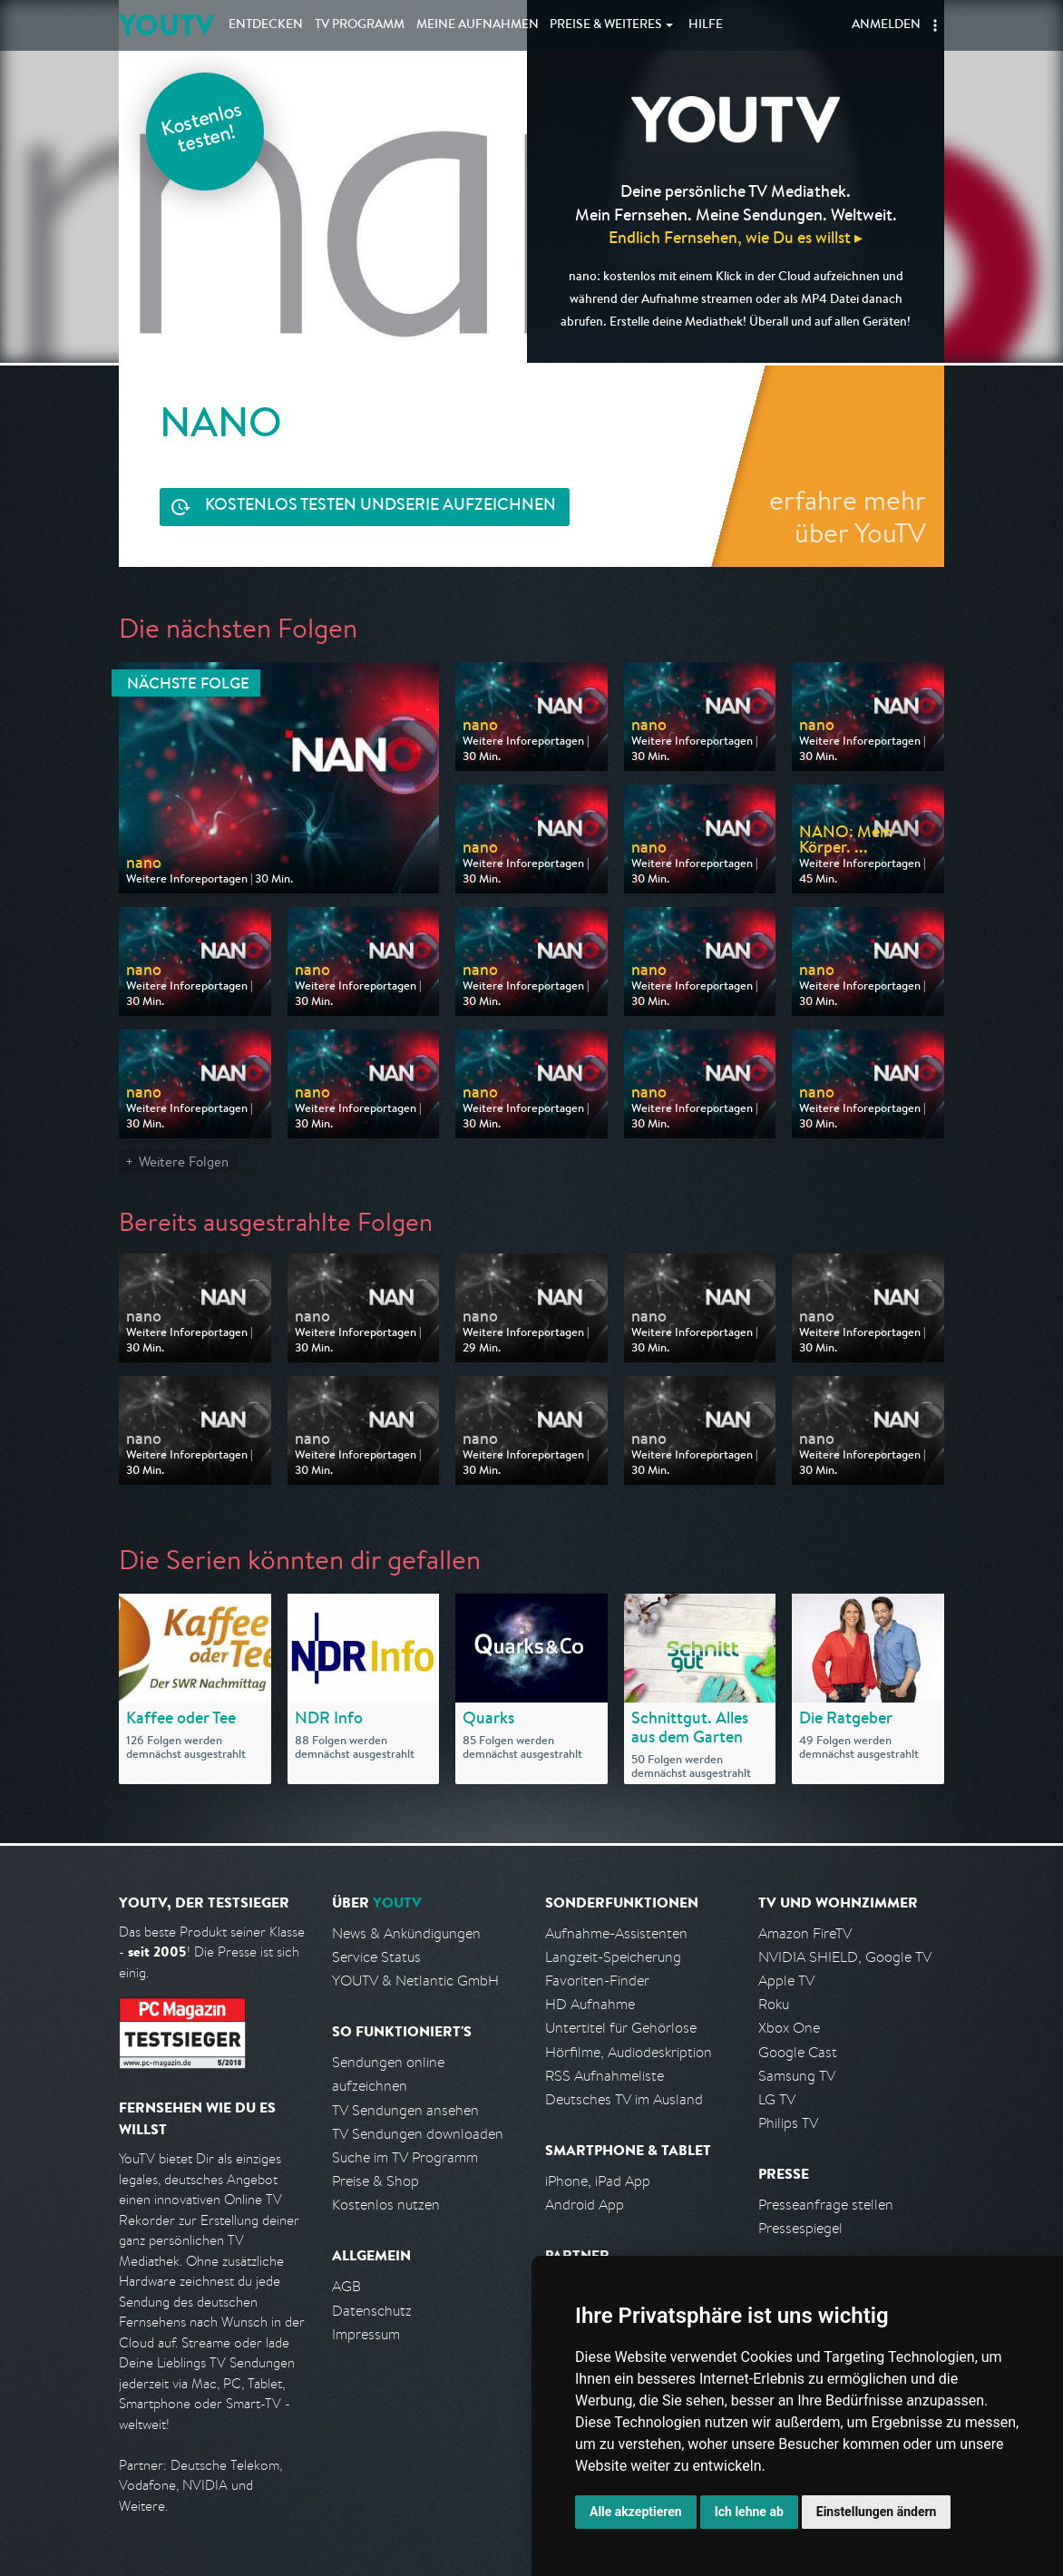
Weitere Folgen (184, 1161)
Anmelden (886, 25)
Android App (584, 2204)
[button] (935, 25)
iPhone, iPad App (597, 2181)
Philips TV (788, 2122)
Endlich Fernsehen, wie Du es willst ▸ (736, 237)
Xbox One (789, 2027)
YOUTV (166, 25)
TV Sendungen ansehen (405, 2110)
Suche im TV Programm (405, 2157)
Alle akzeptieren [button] (636, 2511)
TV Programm (360, 25)
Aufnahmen (477, 25)
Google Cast (797, 2052)
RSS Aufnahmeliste (604, 2075)
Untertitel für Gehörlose (621, 2027)
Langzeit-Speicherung (613, 1956)
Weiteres (606, 25)
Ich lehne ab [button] (749, 2511)
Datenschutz (372, 2310)
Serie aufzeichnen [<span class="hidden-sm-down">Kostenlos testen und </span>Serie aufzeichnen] (380, 506)
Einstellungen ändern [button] (876, 2511)
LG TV (776, 2099)
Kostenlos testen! (202, 130)
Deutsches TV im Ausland (624, 2099)
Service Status (376, 1956)
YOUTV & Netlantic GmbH (415, 1980)
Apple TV (786, 1980)
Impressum (366, 2334)
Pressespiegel (800, 2228)
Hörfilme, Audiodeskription (628, 2052)
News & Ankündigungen (406, 1933)
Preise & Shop (375, 2181)
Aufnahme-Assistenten (616, 1933)
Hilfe (705, 25)
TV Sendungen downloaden (417, 2133)
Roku (773, 2004)
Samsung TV (796, 2075)
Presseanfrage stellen (825, 2204)
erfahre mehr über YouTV (847, 516)
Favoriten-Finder (597, 1980)
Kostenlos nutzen (386, 2204)
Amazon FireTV (805, 1933)
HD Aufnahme (590, 2004)
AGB (346, 2286)
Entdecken (266, 25)
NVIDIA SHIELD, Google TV (844, 1956)
